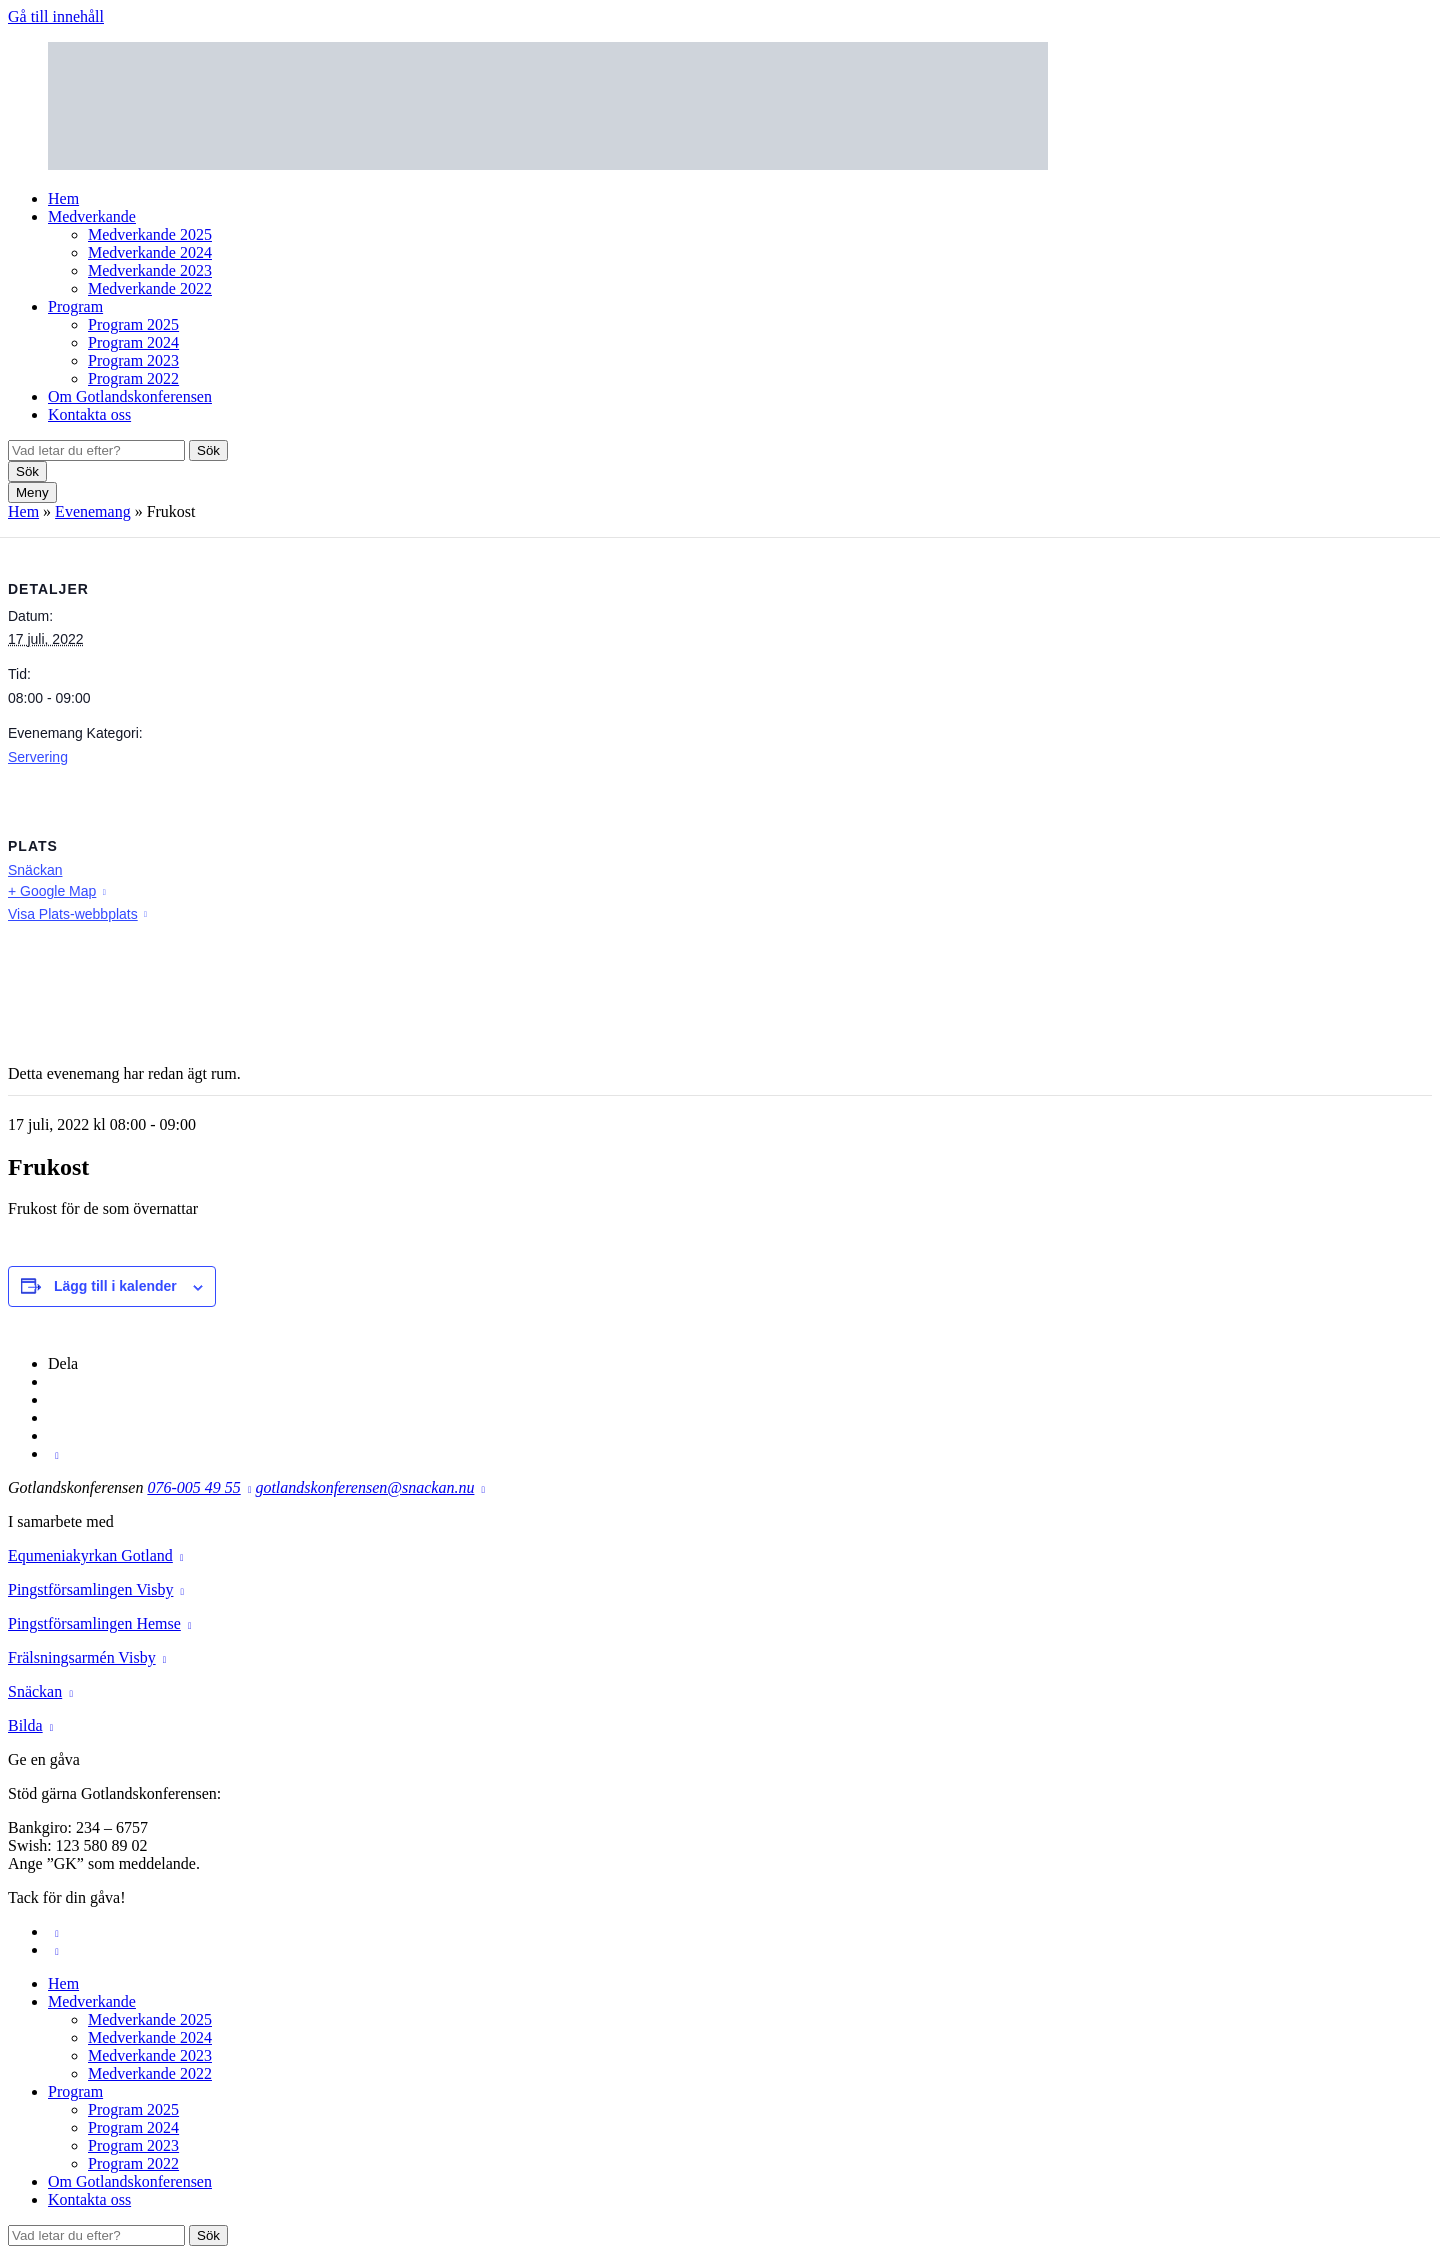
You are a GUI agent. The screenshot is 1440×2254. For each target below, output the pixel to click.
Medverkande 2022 (150, 288)
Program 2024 (133, 342)
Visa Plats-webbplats (73, 914)
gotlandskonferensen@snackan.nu (364, 1487)
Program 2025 (133, 324)
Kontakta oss (89, 414)
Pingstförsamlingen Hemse (94, 1623)
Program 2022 (133, 378)
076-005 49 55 (193, 1487)
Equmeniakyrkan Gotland (90, 1555)
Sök (208, 450)
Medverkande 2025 (150, 234)
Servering (38, 757)
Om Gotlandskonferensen (130, 396)
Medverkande (92, 216)
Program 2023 (133, 360)
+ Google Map (52, 891)
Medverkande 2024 (150, 252)
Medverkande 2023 (150, 270)
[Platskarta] (1326, 932)
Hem (63, 198)
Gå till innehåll (56, 16)
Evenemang (93, 511)
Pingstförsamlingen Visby (90, 1589)
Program (75, 306)
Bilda (25, 1725)
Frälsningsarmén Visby (82, 1657)
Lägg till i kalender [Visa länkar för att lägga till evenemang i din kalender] (115, 1286)
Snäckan (35, 870)
